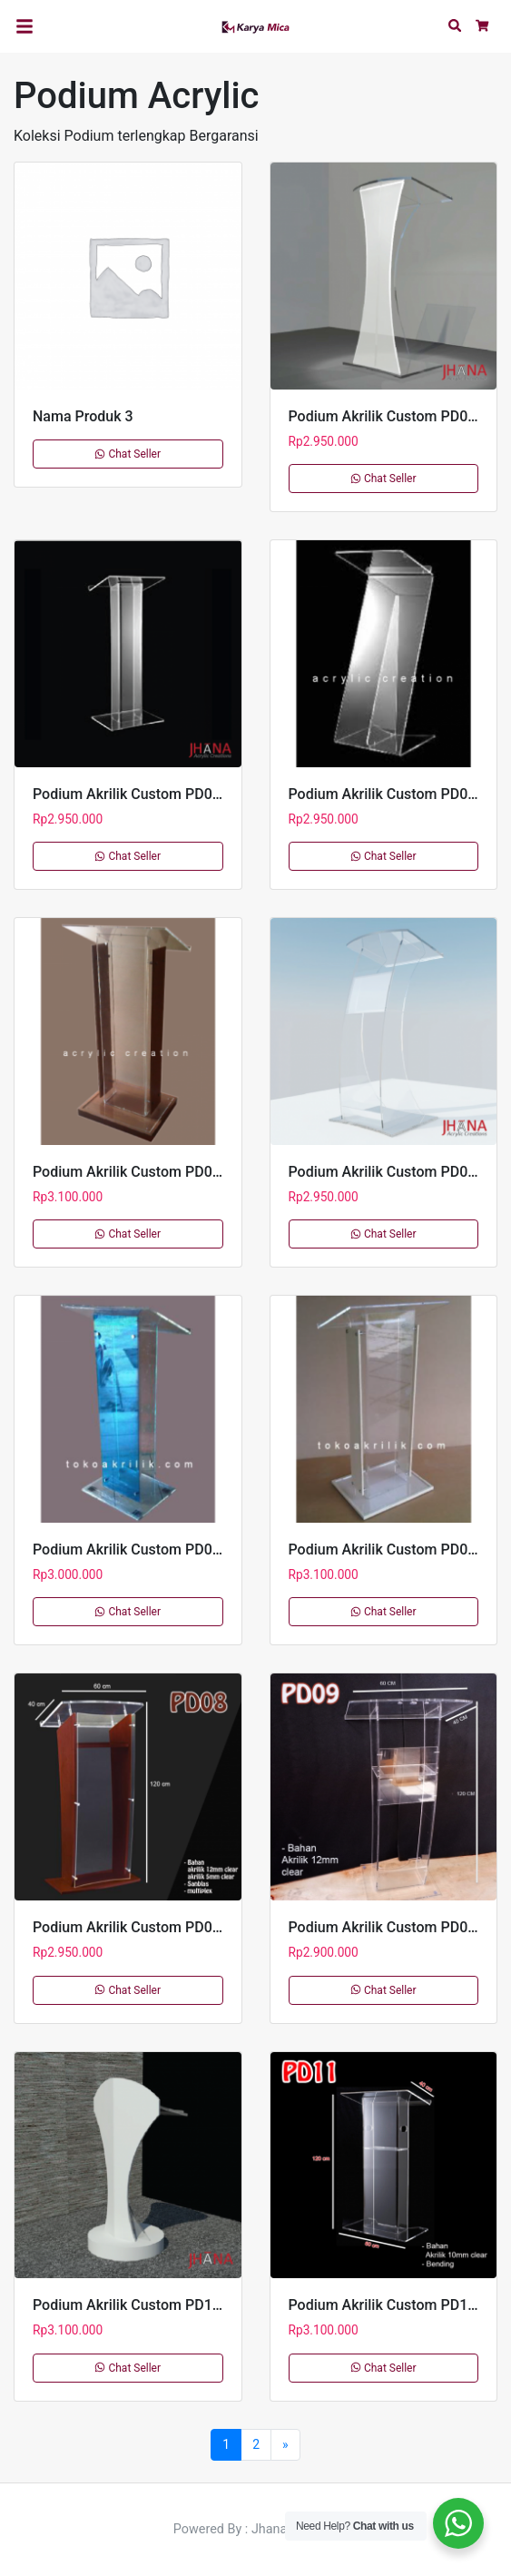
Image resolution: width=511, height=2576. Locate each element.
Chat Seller (127, 454)
